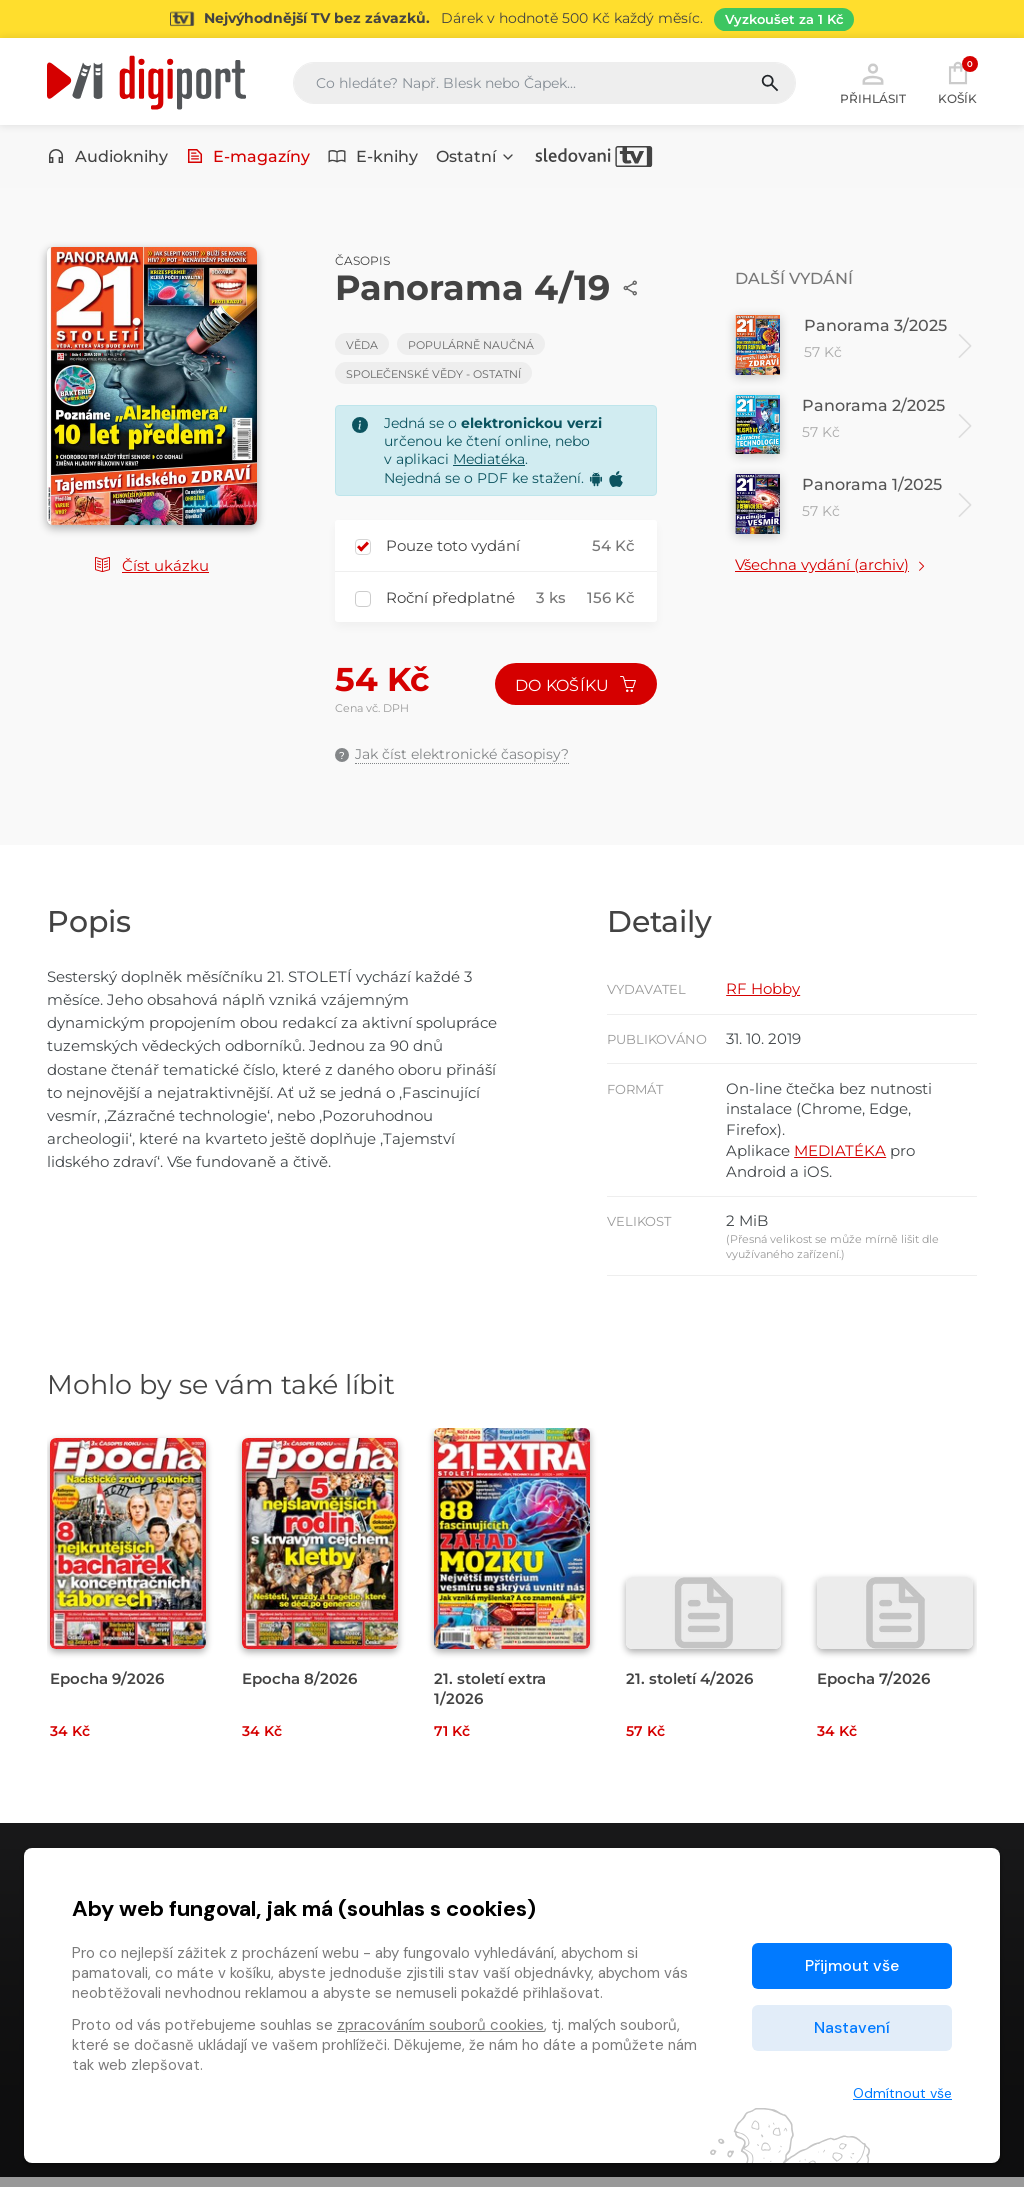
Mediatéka (489, 462)
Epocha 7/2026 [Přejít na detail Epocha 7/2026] (873, 1688)
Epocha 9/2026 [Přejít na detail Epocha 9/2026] (107, 1688)
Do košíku (575, 687)
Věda (362, 347)
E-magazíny (248, 157)
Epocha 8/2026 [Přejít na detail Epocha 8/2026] (299, 1688)
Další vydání (794, 280)
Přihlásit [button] (873, 82)
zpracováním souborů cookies (440, 2025)
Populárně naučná (471, 347)
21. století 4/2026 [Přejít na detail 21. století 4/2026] (689, 1688)
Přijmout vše (852, 1965)
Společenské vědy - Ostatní (433, 376)
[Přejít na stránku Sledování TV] (512, 19)
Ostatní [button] (476, 157)
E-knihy (373, 157)
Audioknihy (107, 157)
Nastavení (852, 2027)
